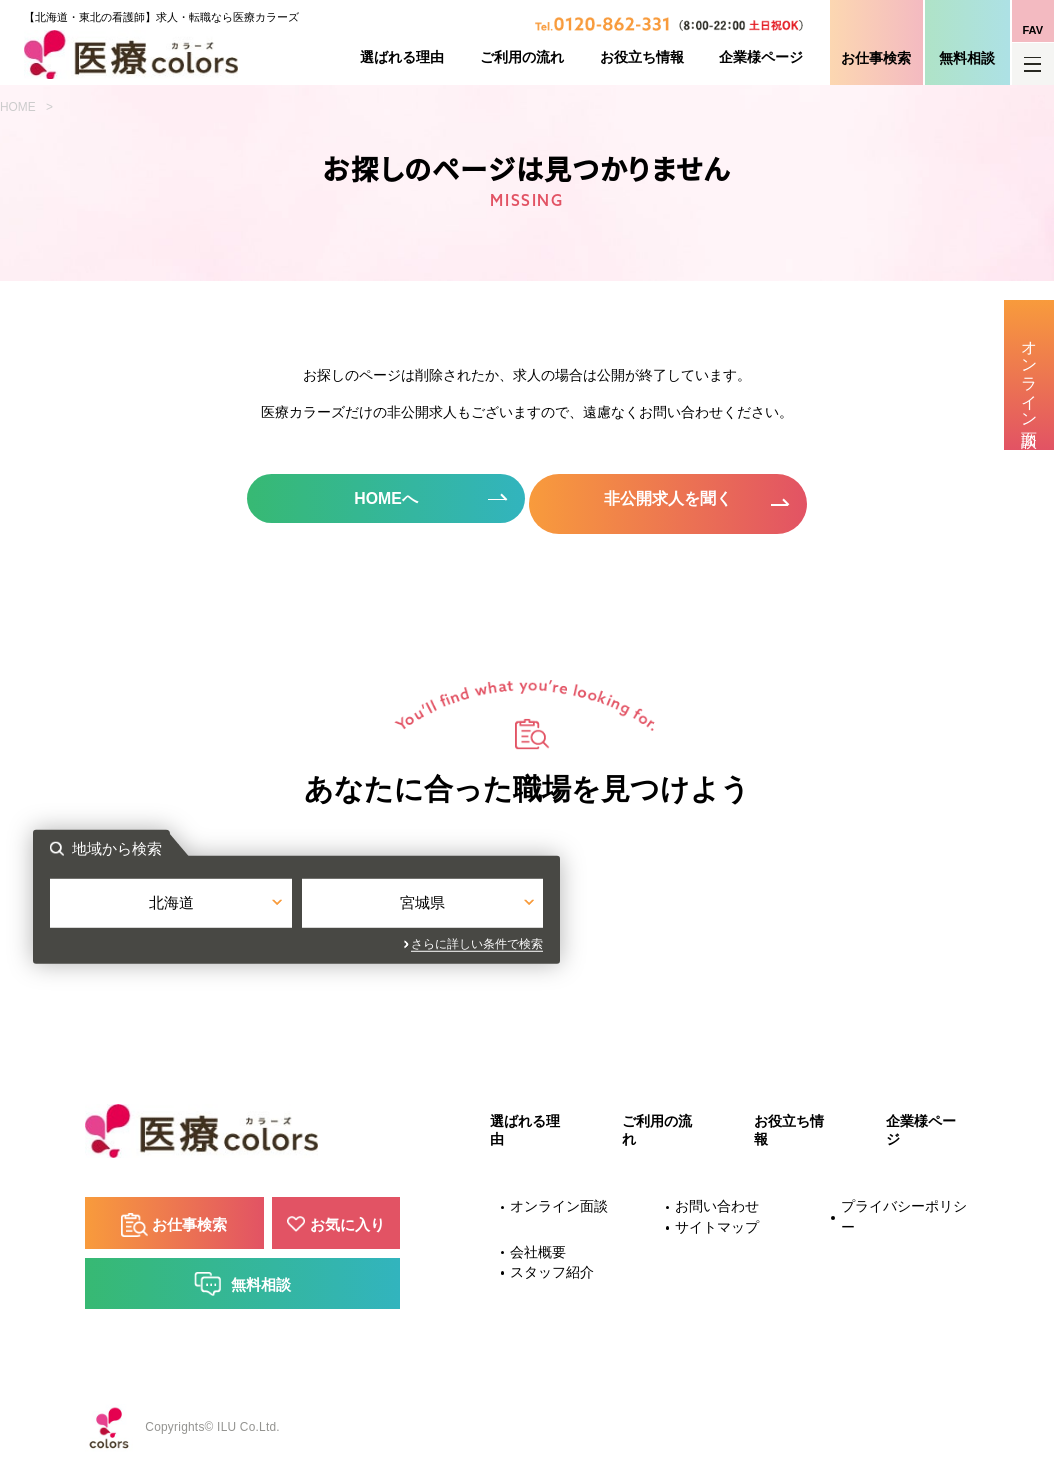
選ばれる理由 (402, 57)
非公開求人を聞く (672, 498)
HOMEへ (382, 498)
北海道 (401, 903)
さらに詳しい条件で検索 (708, 941)
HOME (18, 107)
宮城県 (652, 903)
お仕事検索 (876, 58)
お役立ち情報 (642, 57)
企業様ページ (761, 57)
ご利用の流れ (522, 57)
